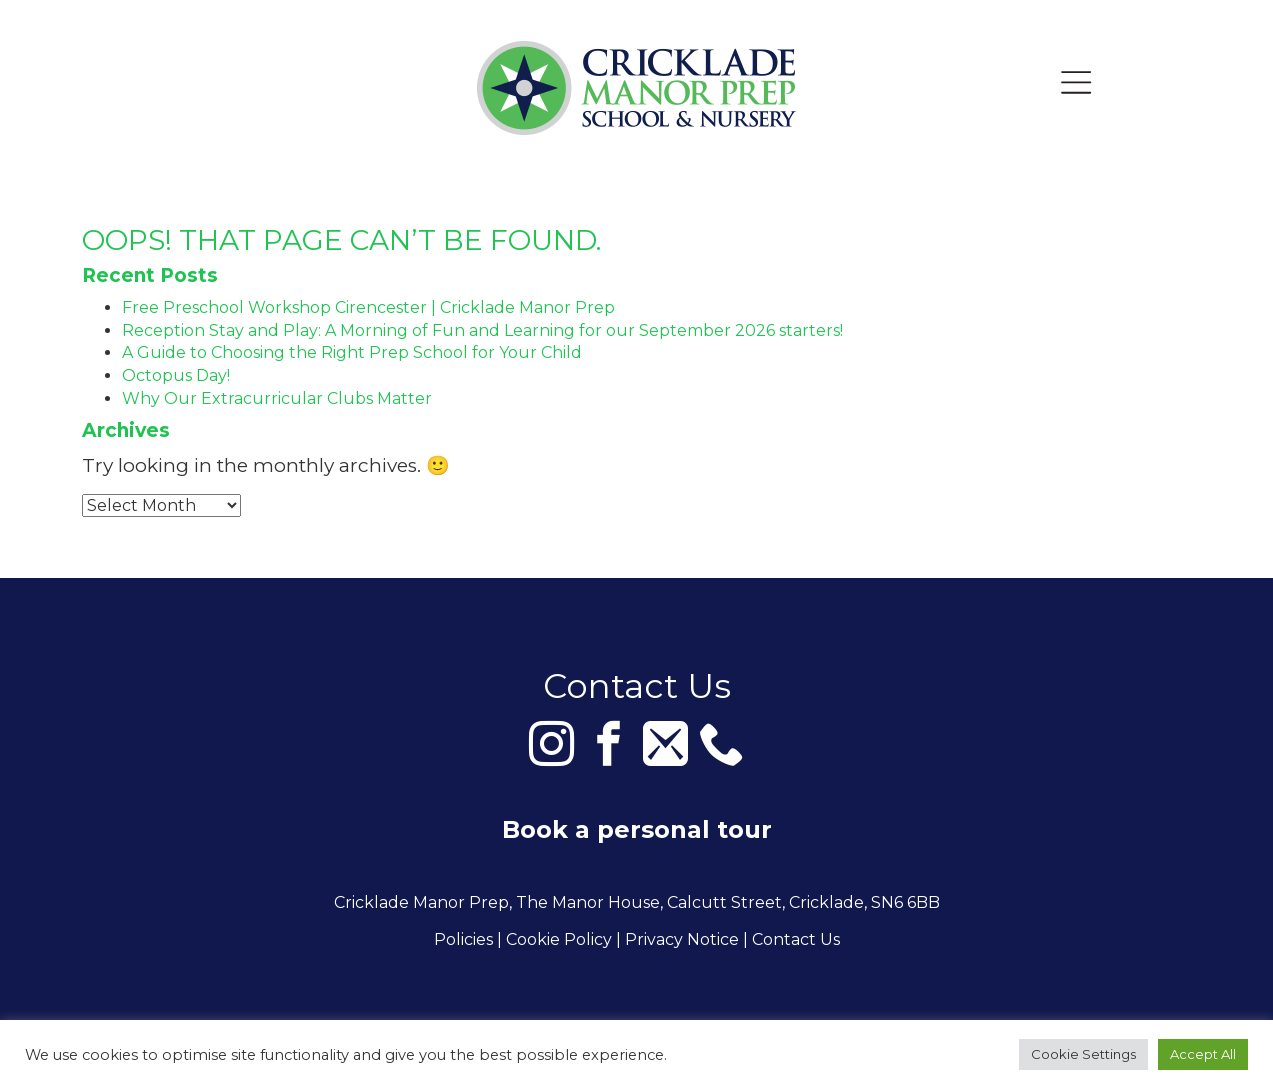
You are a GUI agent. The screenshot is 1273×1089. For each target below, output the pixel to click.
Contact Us (796, 940)
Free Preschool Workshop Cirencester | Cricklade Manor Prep (368, 307)
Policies (463, 940)
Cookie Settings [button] (1083, 1054)
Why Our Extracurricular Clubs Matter (277, 398)
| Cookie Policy (554, 940)
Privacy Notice (682, 940)
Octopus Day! (176, 375)
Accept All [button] (1203, 1054)
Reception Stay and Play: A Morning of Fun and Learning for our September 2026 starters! (482, 330)
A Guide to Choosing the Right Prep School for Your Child (352, 352)
